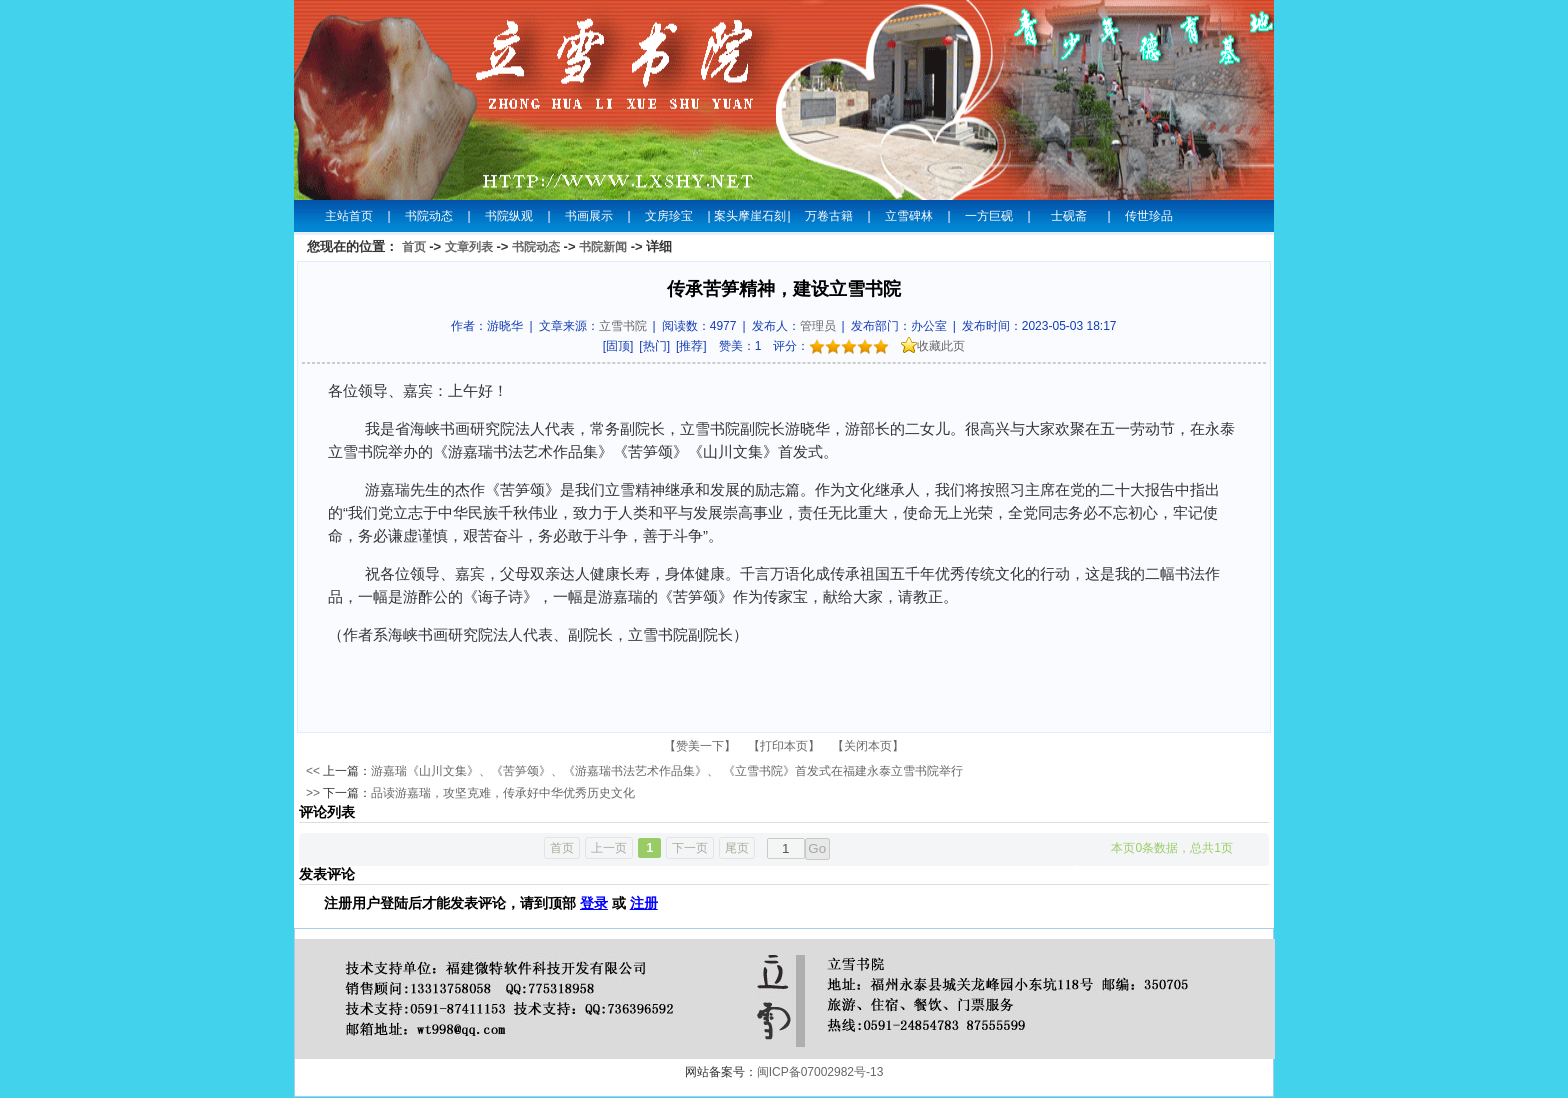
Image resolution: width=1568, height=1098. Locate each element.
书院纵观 (509, 216)
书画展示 (589, 216)
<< (313, 771)
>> (313, 793)
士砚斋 (1069, 216)
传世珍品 (1149, 216)
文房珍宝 (669, 216)
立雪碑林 (909, 216)
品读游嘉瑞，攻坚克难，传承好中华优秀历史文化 (503, 793)
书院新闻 (603, 247)
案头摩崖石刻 (749, 216)
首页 (414, 247)
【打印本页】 (784, 746)
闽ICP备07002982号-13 (820, 1072)
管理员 (818, 326)
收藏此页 (933, 346)
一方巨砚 (989, 216)
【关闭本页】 (868, 746)
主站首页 (349, 216)
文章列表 (469, 247)
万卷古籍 (829, 216)
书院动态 (429, 216)
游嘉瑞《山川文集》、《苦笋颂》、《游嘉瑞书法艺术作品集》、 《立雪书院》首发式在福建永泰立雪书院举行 (666, 771)
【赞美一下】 (700, 746)
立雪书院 (623, 326)
